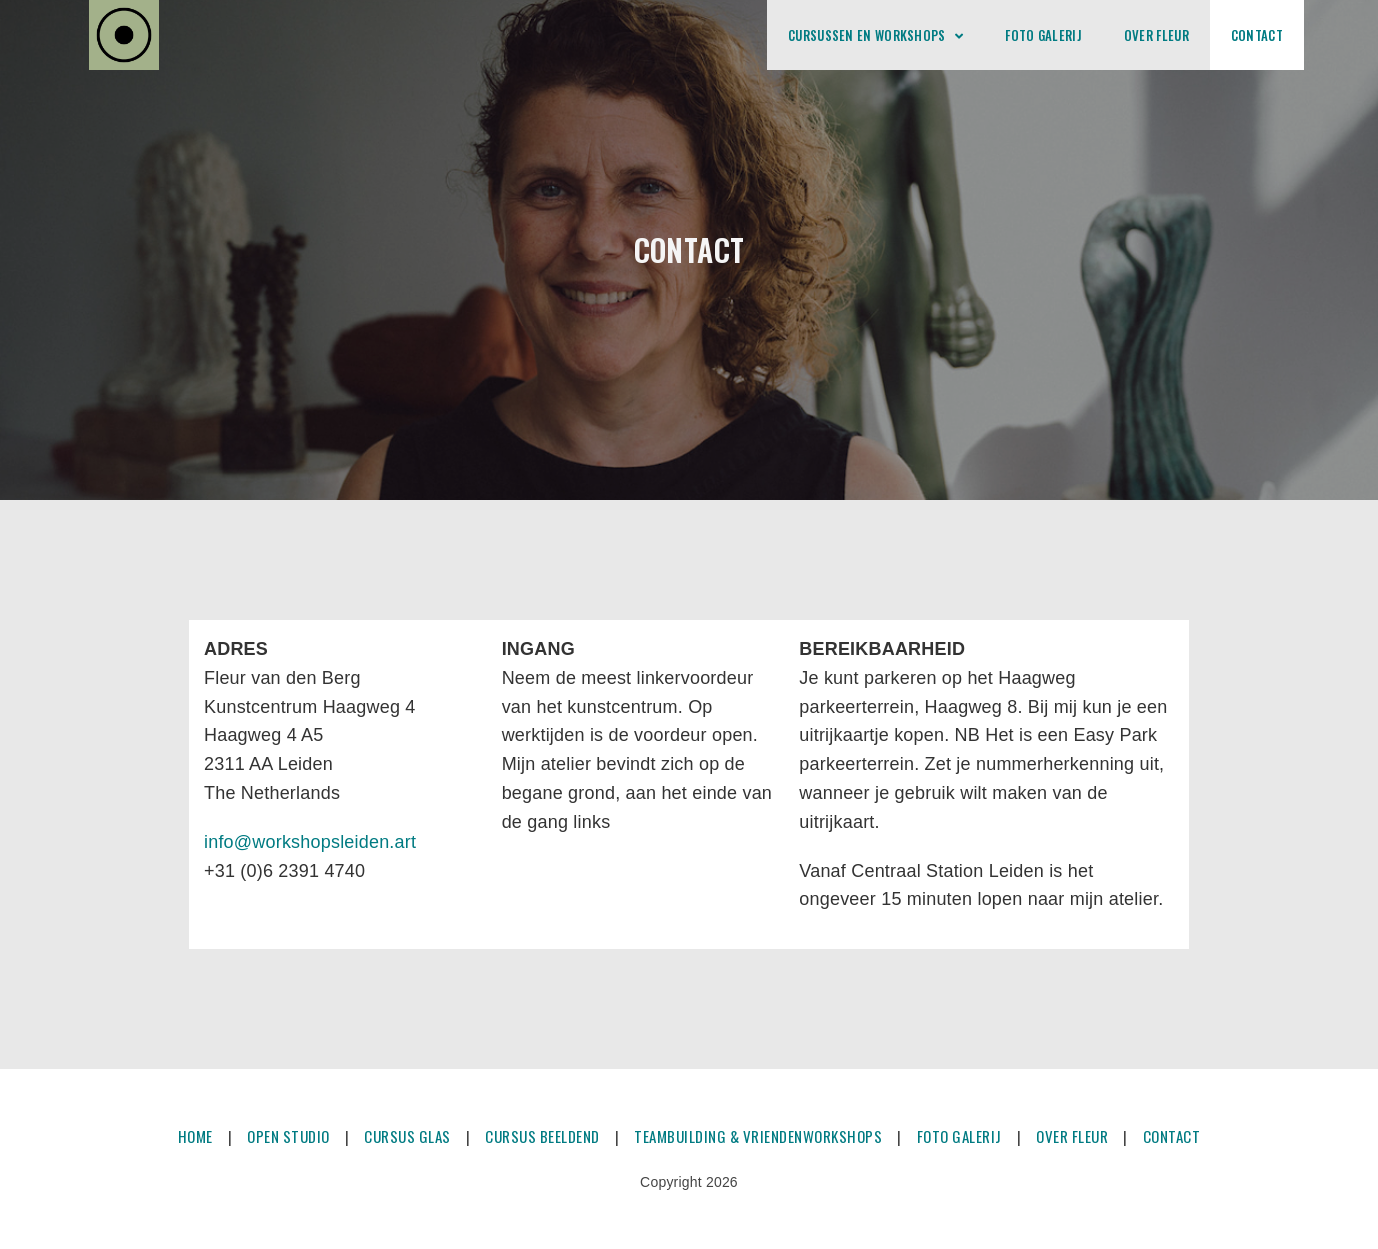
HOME (195, 1136)
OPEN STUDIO (288, 1136)
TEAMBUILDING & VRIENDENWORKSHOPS (758, 1136)
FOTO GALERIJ (959, 1136)
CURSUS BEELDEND (542, 1136)
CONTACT (1172, 1136)
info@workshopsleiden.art (310, 842)
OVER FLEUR (1072, 1136)
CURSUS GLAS (407, 1136)
